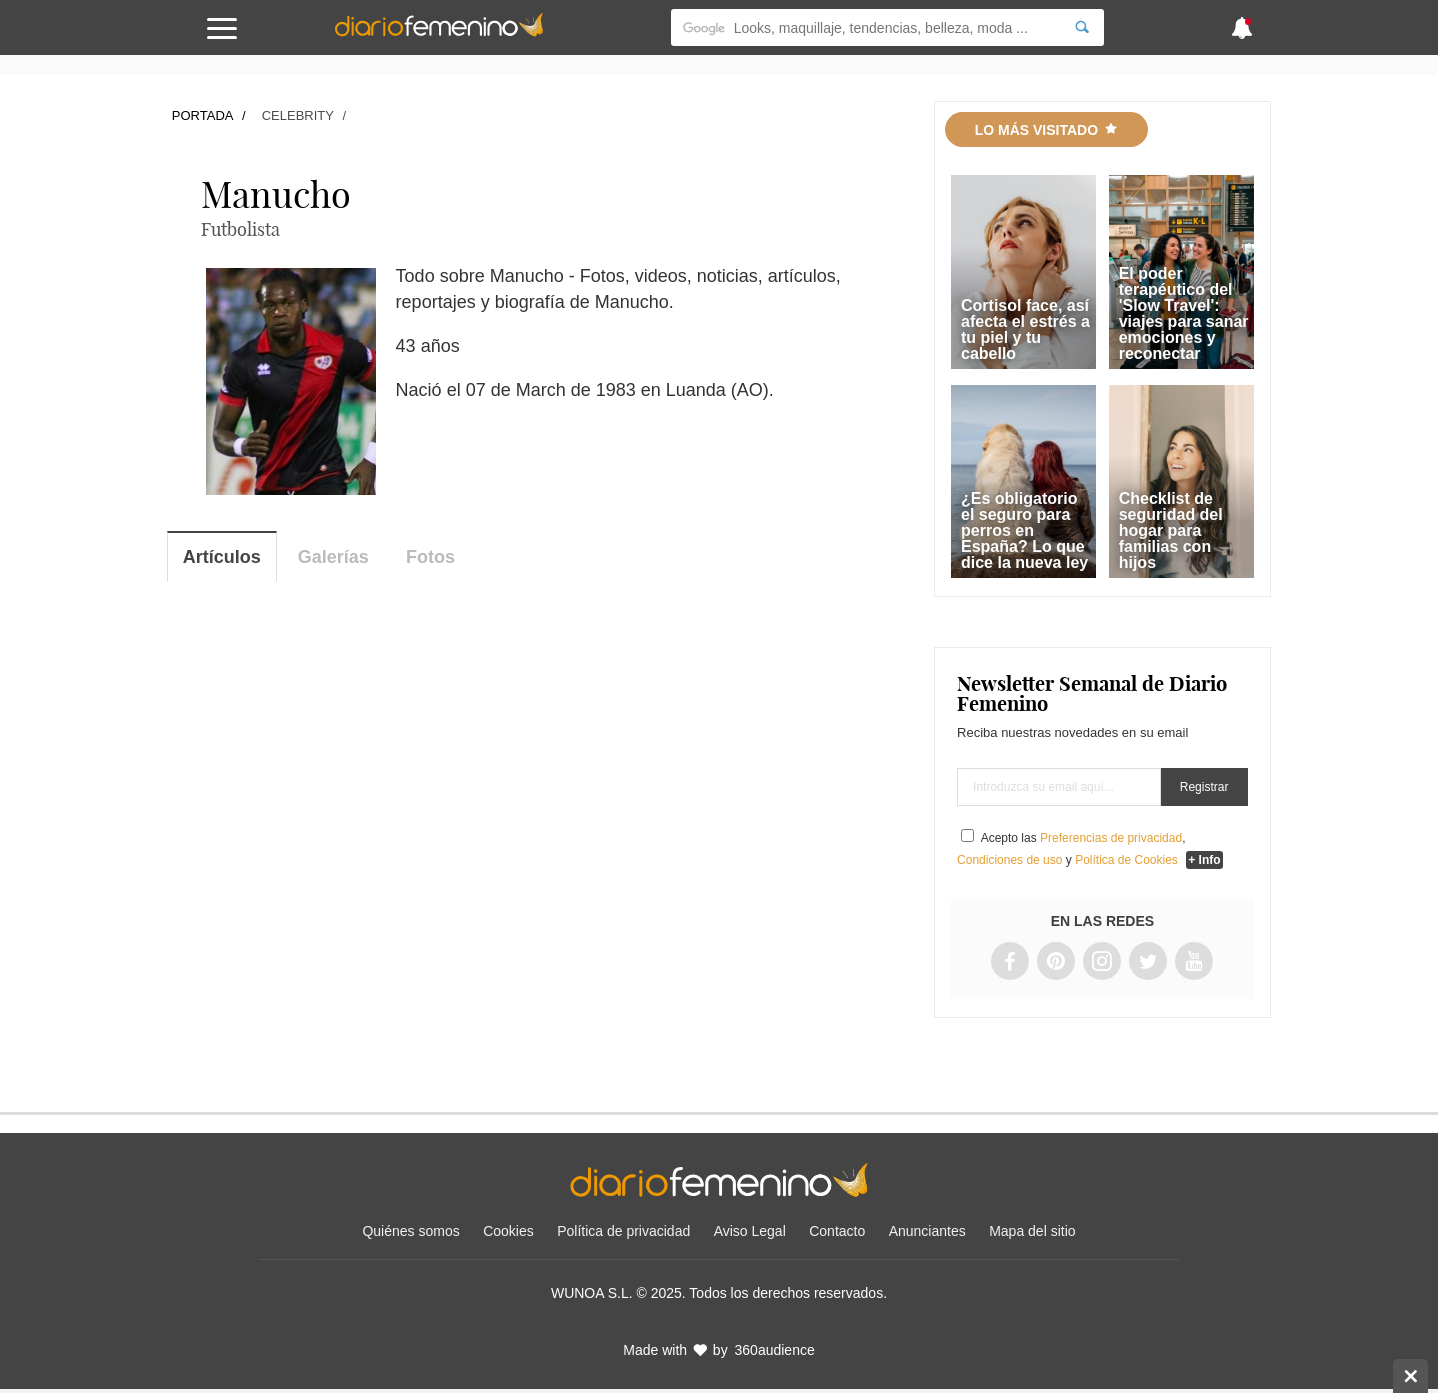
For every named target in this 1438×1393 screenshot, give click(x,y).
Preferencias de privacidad (1111, 838)
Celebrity (298, 115)
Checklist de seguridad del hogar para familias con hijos (1171, 530)
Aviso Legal (750, 1231)
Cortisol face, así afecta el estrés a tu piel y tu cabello (1025, 329)
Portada (203, 115)
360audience (775, 1350)
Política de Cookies (1126, 860)
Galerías (333, 557)
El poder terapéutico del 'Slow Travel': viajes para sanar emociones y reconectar (1184, 313)
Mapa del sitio (1032, 1231)
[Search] (1082, 27)
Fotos (430, 557)
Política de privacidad (623, 1231)
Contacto (837, 1231)
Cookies (508, 1231)
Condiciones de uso (1009, 860)
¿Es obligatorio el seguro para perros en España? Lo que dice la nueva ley (1024, 530)
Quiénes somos (410, 1231)
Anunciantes (927, 1231)
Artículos (222, 557)
